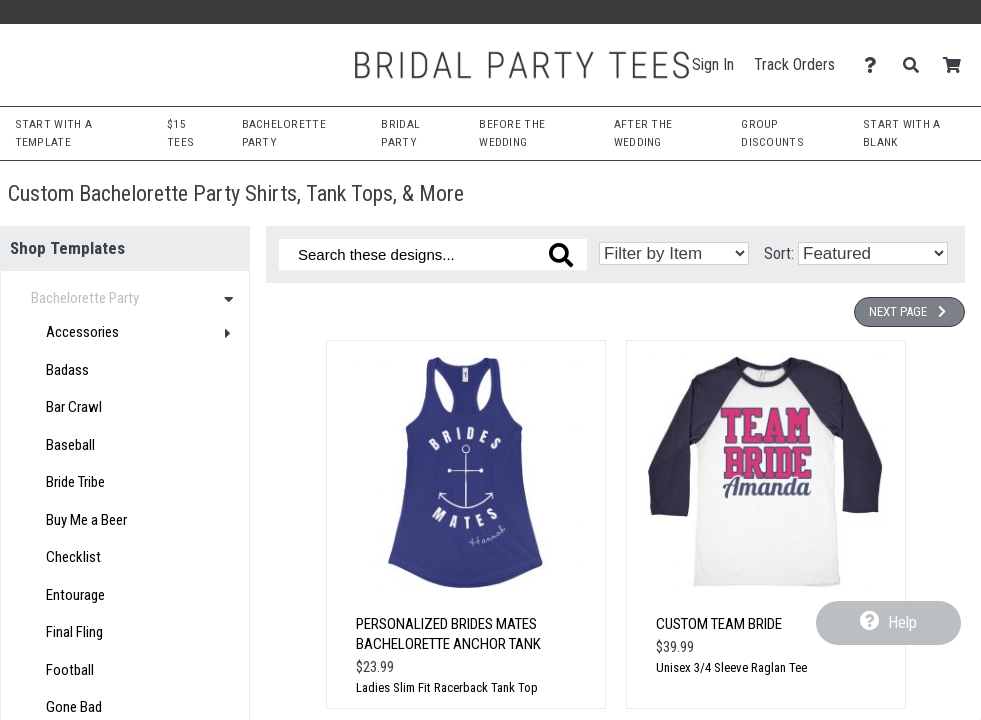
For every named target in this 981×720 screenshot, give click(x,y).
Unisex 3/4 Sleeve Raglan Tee (731, 667)
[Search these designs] (433, 254)
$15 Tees (180, 132)
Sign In (713, 64)
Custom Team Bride (719, 624)
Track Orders (794, 64)
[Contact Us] (875, 65)
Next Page (909, 311)
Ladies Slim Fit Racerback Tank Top (447, 687)
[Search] (916, 65)
